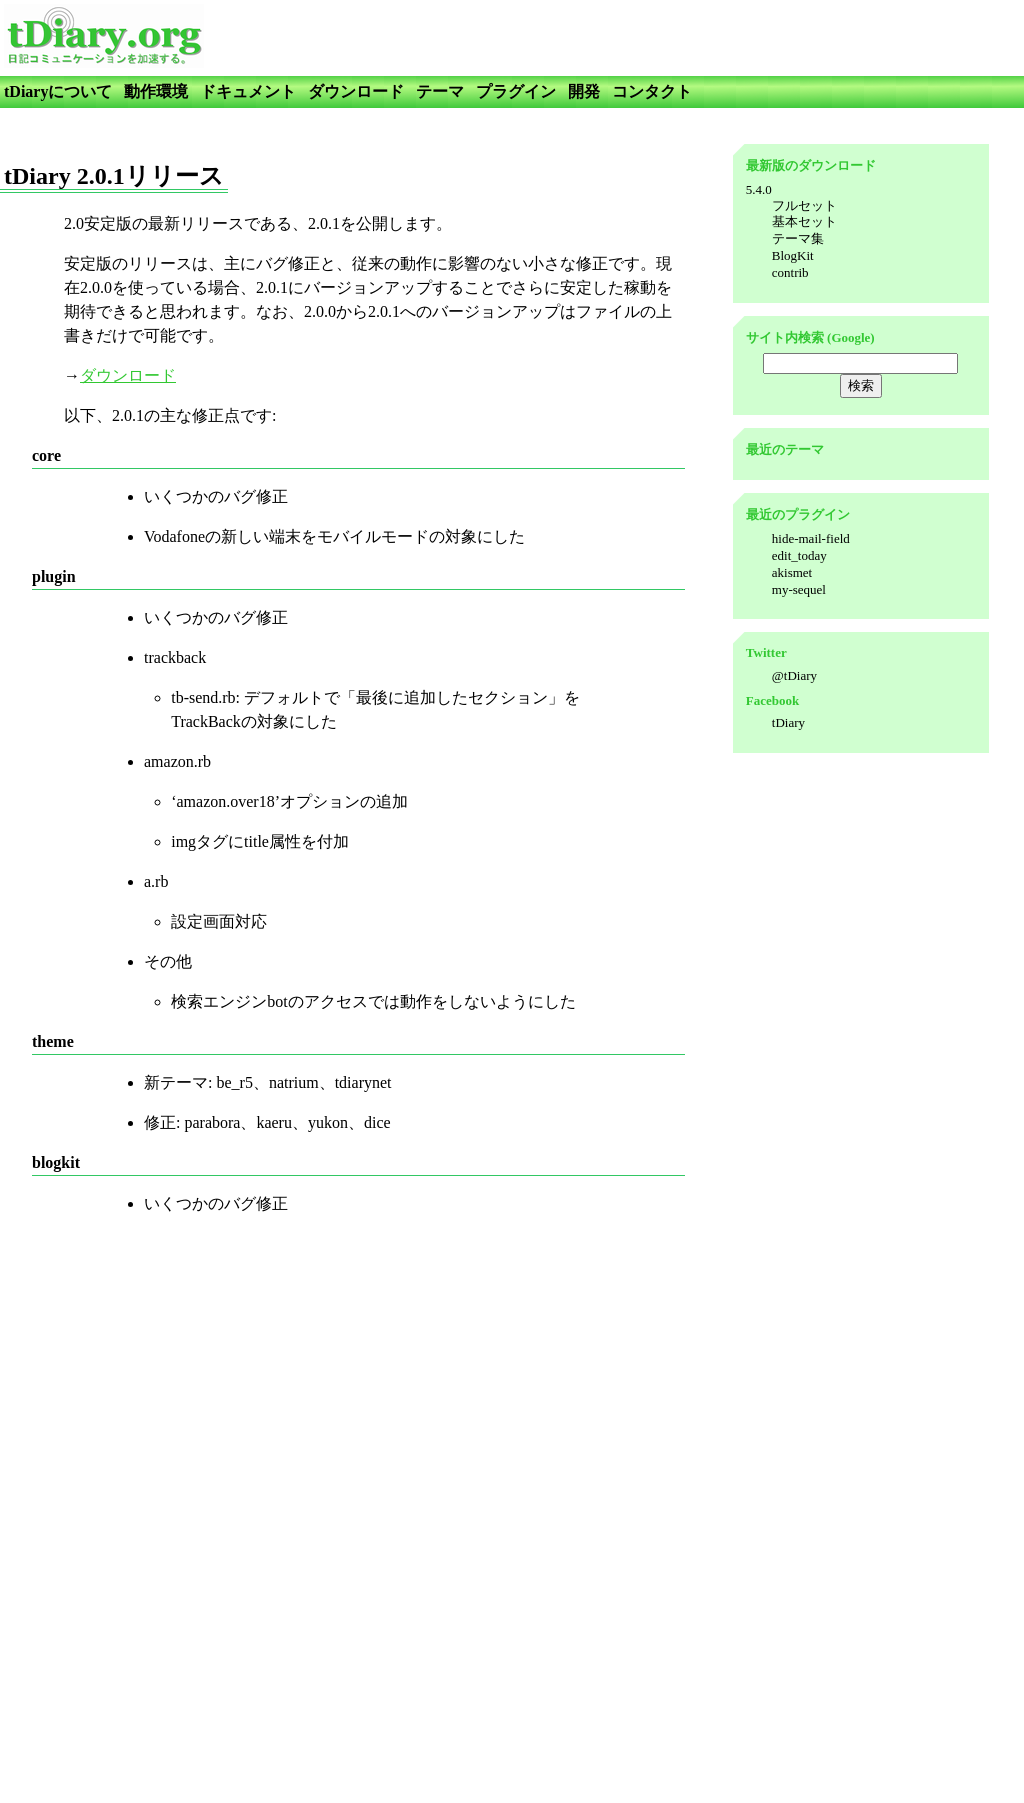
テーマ (440, 91)
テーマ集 (798, 238)
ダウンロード (356, 91)
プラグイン (516, 91)
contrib (790, 272)
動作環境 (156, 91)
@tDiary (794, 675)
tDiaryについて (58, 91)
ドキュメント (248, 91)
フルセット (804, 205)
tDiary (788, 722)
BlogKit (793, 255)
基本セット (804, 221)
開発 (584, 91)
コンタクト (652, 91)
